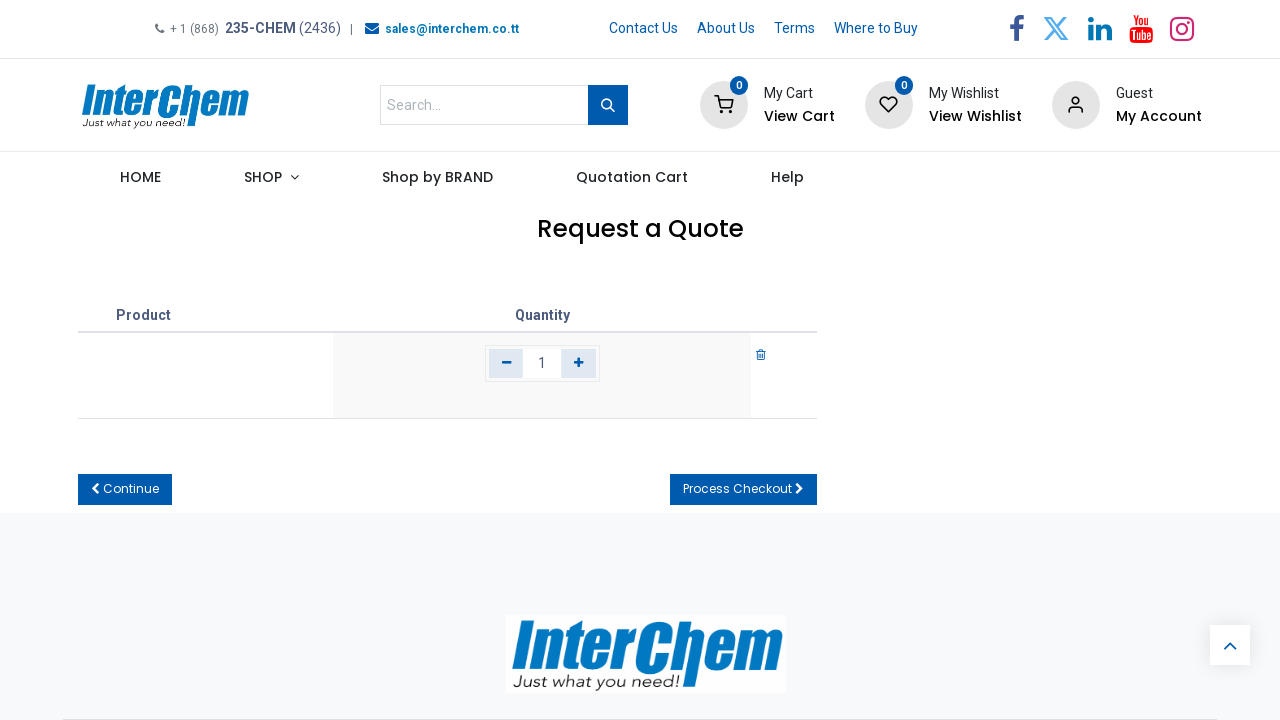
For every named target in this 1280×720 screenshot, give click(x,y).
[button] (125, 489)
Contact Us (643, 28)
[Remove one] (506, 364)
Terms (794, 28)
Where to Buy (876, 28)
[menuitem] (140, 182)
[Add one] (578, 364)
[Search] (608, 105)
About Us (726, 28)
